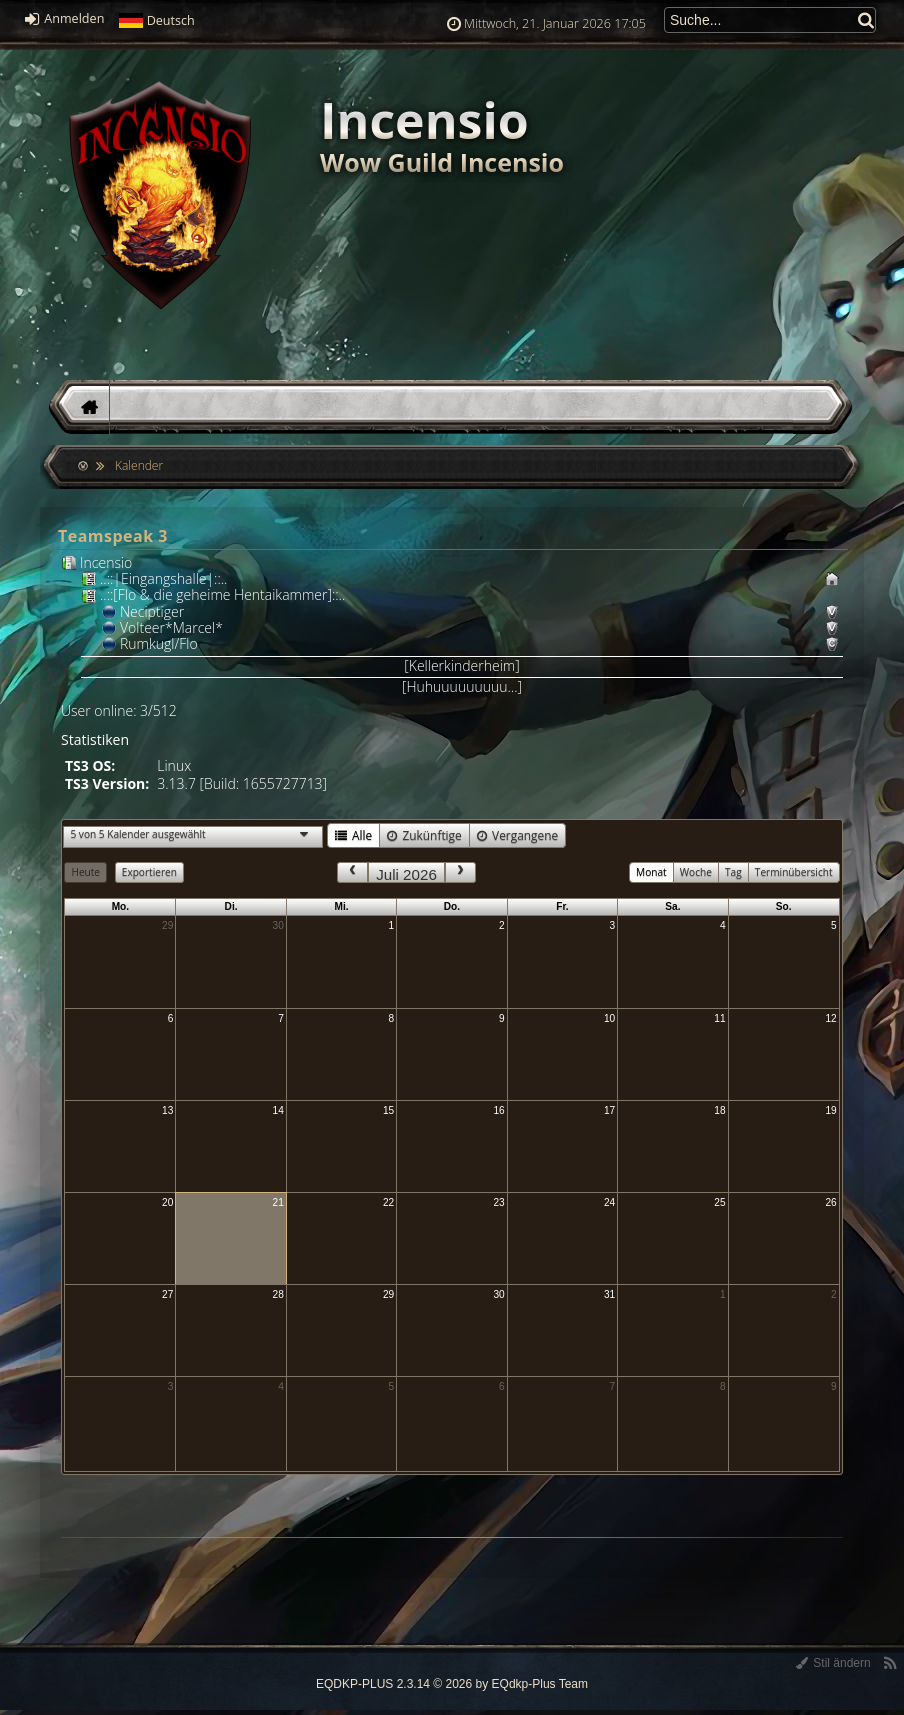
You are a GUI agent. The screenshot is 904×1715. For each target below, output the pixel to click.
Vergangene (517, 835)
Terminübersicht (794, 872)
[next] (460, 872)
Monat (651, 872)
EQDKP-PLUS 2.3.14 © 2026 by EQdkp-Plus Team (452, 1684)
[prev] (352, 872)
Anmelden (64, 18)
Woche (696, 872)
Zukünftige (424, 835)
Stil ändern (833, 1663)
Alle (353, 835)
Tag (733, 872)
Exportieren (149, 872)
